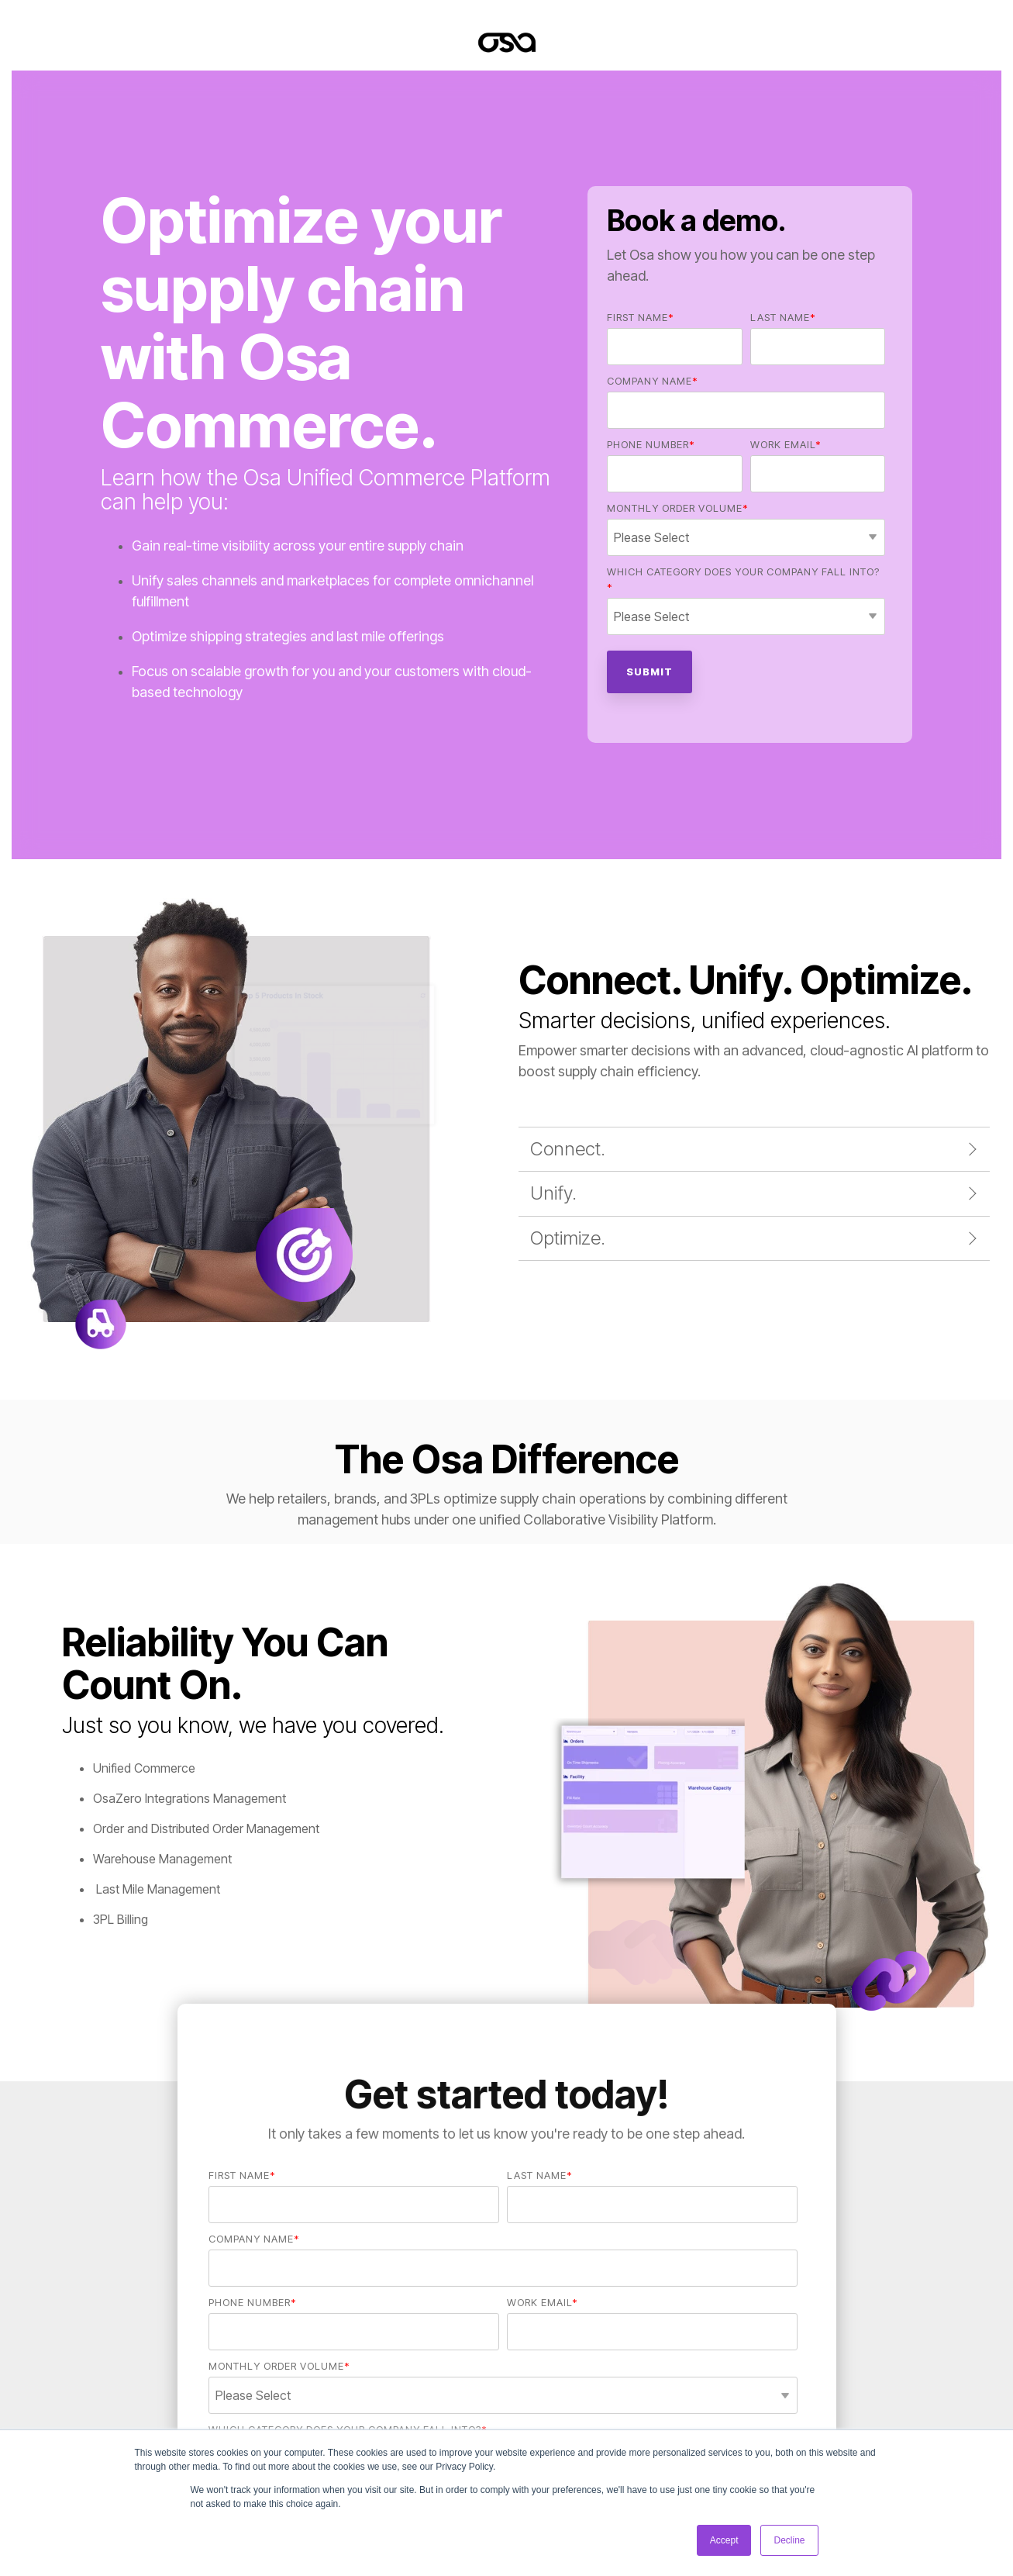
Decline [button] (789, 2540)
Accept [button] (724, 2540)
